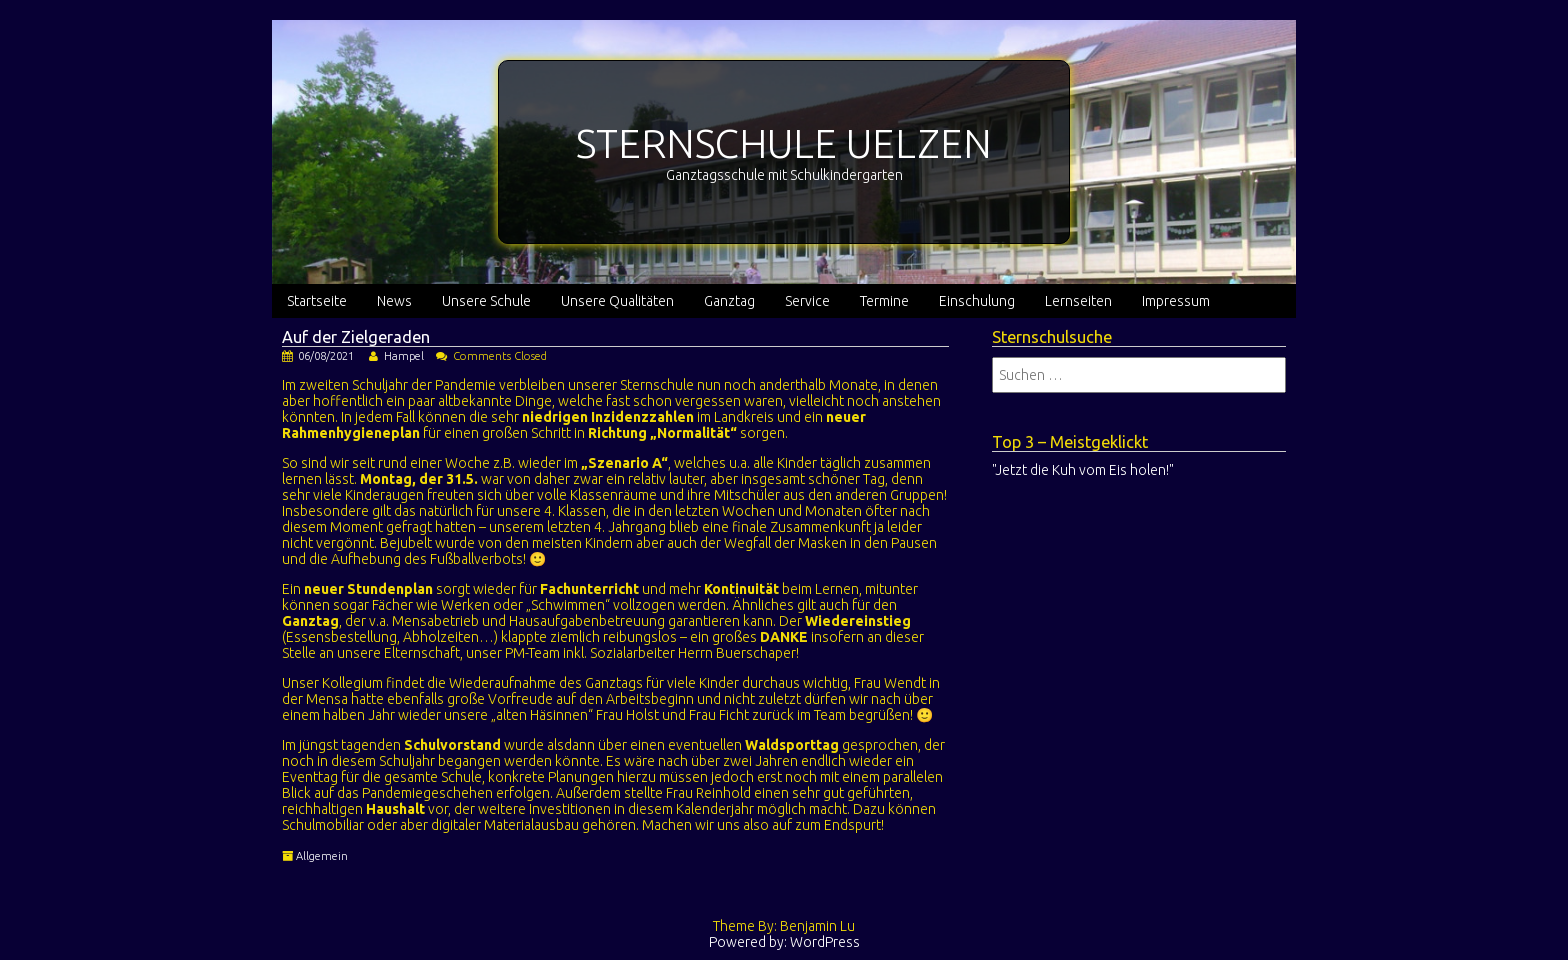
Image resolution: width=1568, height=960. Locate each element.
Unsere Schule (486, 301)
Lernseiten (1078, 301)
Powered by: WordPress (784, 942)
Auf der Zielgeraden (356, 337)
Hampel (404, 356)
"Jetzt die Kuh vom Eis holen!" (1083, 470)
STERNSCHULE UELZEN (784, 143)
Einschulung (977, 301)
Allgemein (322, 856)
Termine (884, 301)
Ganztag (729, 301)
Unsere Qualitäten (617, 301)
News (394, 301)
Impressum (1176, 301)
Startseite (317, 301)
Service (807, 301)
